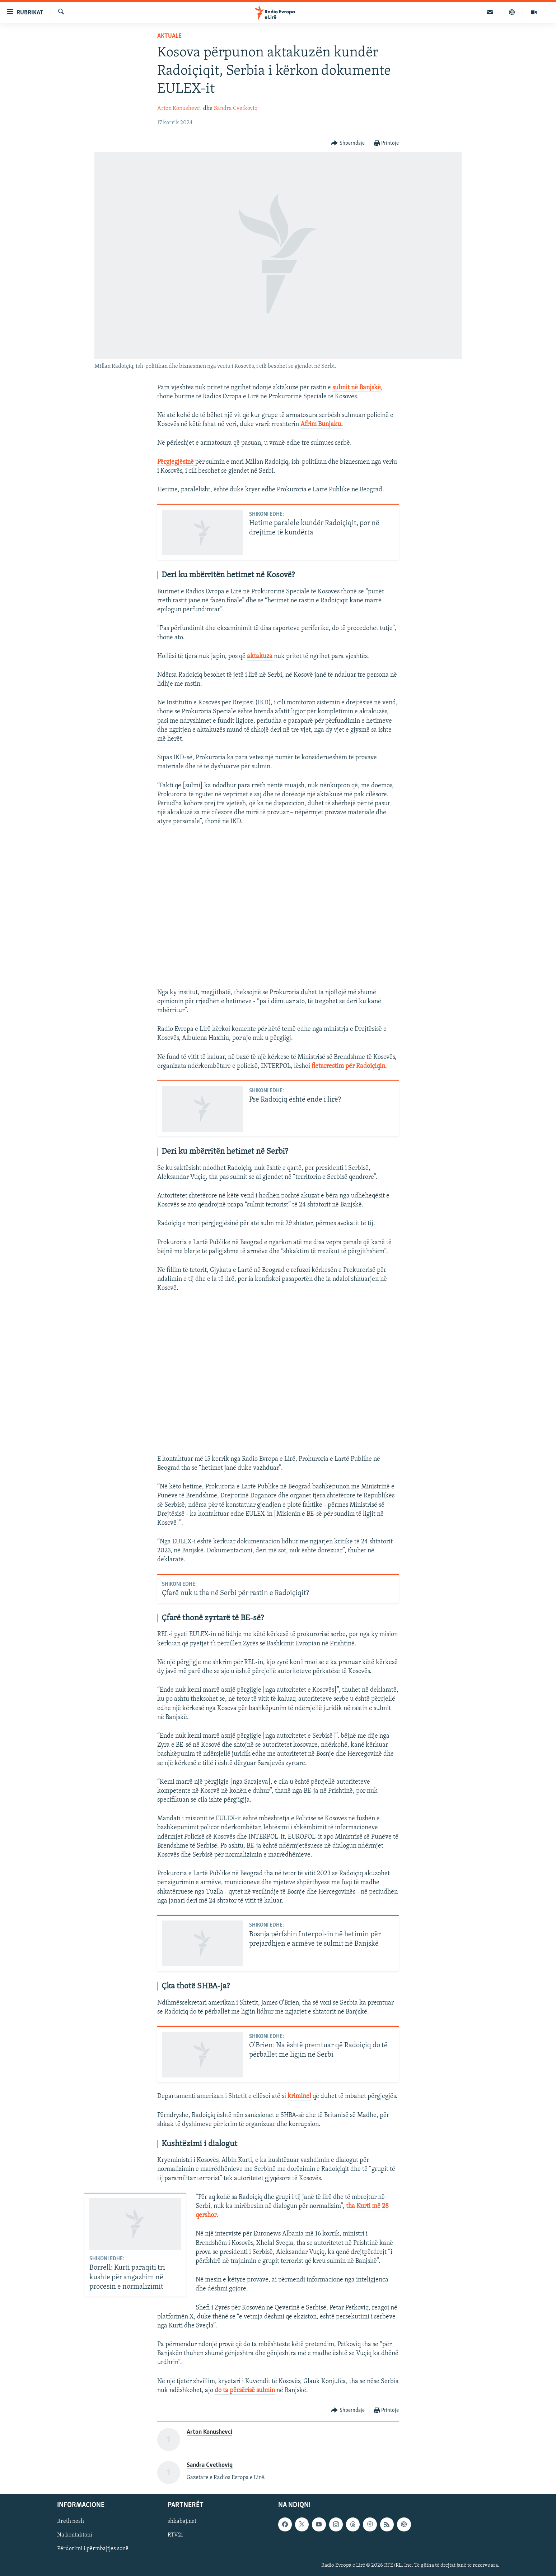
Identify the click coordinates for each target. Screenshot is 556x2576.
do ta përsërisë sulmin (245, 2390)
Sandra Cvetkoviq (235, 108)
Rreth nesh (70, 2522)
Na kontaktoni (74, 2535)
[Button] (348, 143)
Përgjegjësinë (176, 462)
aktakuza (259, 656)
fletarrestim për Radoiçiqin (348, 1066)
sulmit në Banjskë (356, 387)
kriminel (299, 2096)
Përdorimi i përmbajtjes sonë (93, 2549)
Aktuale (169, 36)
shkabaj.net (182, 2522)
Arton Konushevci (179, 108)
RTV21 (175, 2535)
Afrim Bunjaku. (321, 424)
